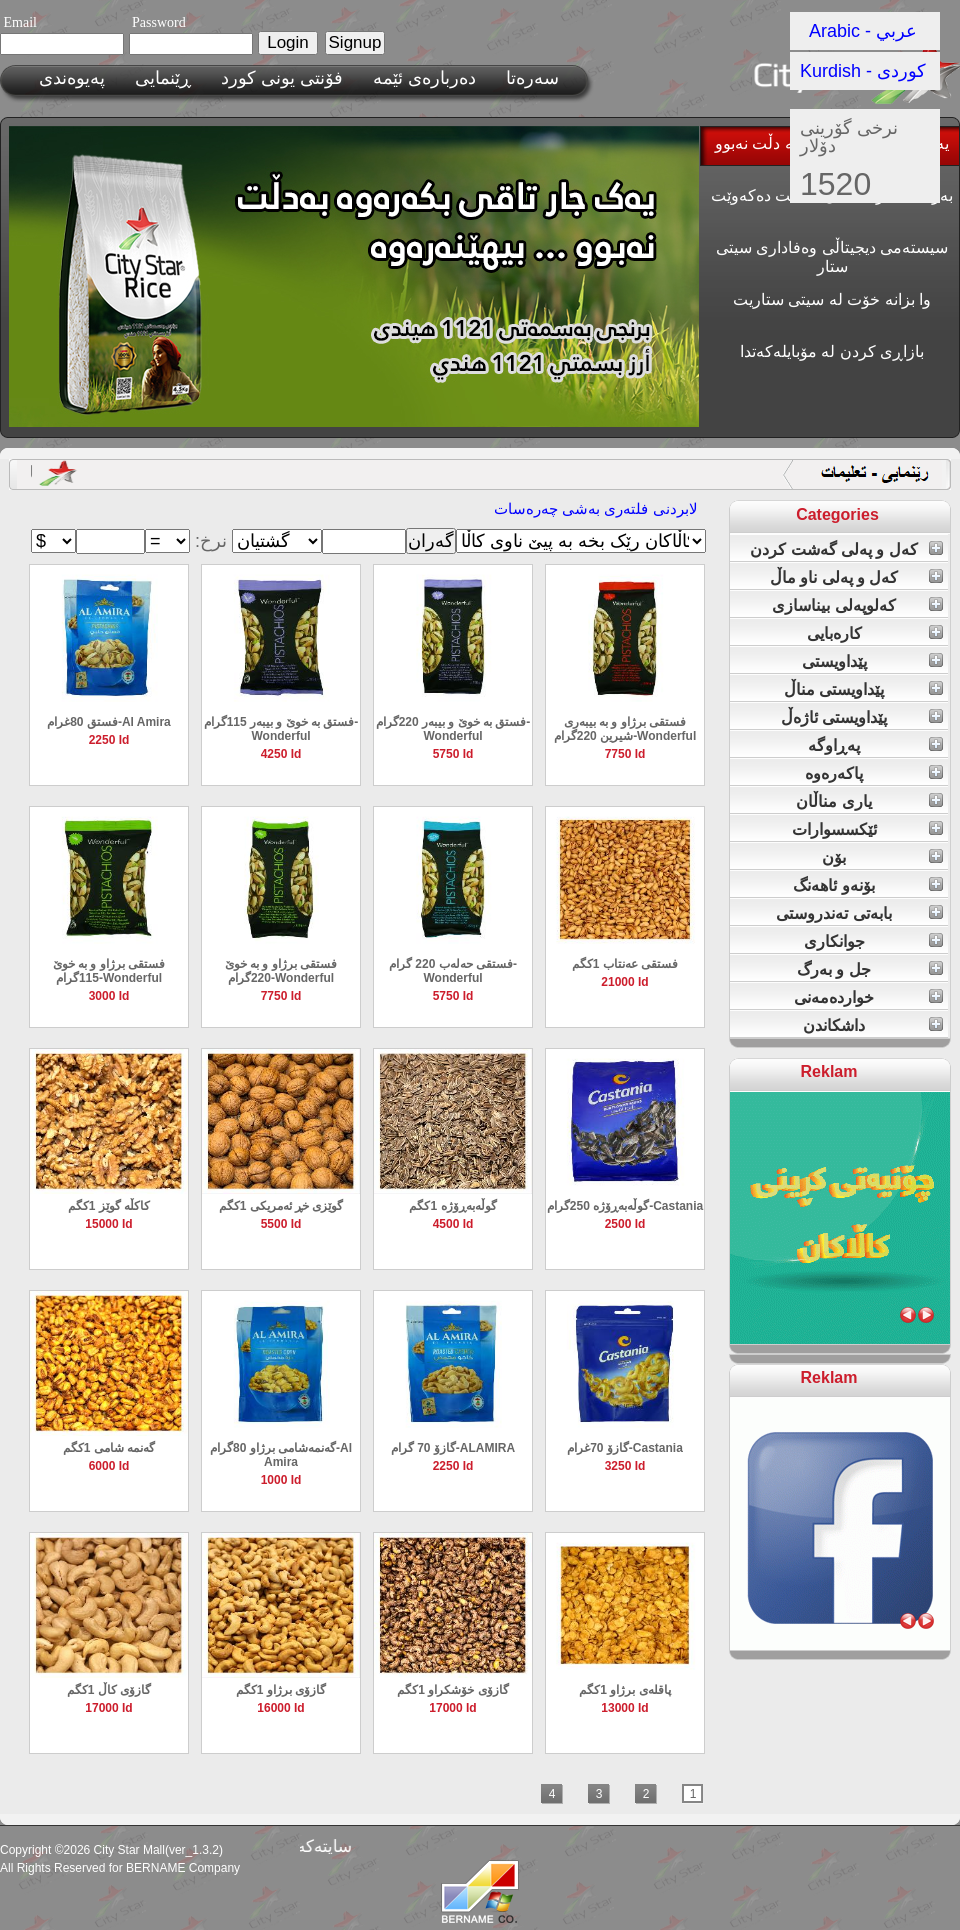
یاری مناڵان (833, 801)
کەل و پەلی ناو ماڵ (834, 577)
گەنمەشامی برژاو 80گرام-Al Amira (281, 1455)
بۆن (834, 857)
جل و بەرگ (834, 969)
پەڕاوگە (834, 745)
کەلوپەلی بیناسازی (833, 605)
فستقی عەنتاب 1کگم (625, 964)
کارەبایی (834, 633)
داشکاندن (834, 1025)
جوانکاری (834, 941)
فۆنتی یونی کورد (282, 78)
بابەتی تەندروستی (833, 913)
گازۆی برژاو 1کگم (281, 1690)
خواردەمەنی (834, 997)
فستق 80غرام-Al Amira (109, 722)
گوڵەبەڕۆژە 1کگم (452, 1206)
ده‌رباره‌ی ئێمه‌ (424, 78)
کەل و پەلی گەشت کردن (834, 549)
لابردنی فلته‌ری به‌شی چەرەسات (596, 508)
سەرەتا (532, 78)
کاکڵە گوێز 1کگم (109, 1206)
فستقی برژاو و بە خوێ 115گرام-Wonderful (109, 971)
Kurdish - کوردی (863, 71)
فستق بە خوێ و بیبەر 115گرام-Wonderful (281, 729)
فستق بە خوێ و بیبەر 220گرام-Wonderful (453, 729)
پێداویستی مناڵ (834, 689)
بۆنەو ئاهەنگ (833, 885)
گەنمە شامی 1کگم (109, 1448)
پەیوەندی (72, 78)
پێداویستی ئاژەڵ (834, 717)
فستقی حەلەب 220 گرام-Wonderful (453, 971)
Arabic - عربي (863, 31)
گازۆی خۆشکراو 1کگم (452, 1690)
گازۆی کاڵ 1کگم (109, 1690)
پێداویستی (834, 661)
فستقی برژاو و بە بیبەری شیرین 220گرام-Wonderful (625, 729)
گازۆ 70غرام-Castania (625, 1448)
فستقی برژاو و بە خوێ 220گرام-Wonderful (281, 971)
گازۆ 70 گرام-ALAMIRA (453, 1448)
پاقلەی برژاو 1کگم (624, 1690)
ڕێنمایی (163, 78)
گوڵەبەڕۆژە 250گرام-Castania (625, 1206)
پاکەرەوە (834, 773)
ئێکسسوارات (834, 829)
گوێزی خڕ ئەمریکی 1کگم (281, 1206)
